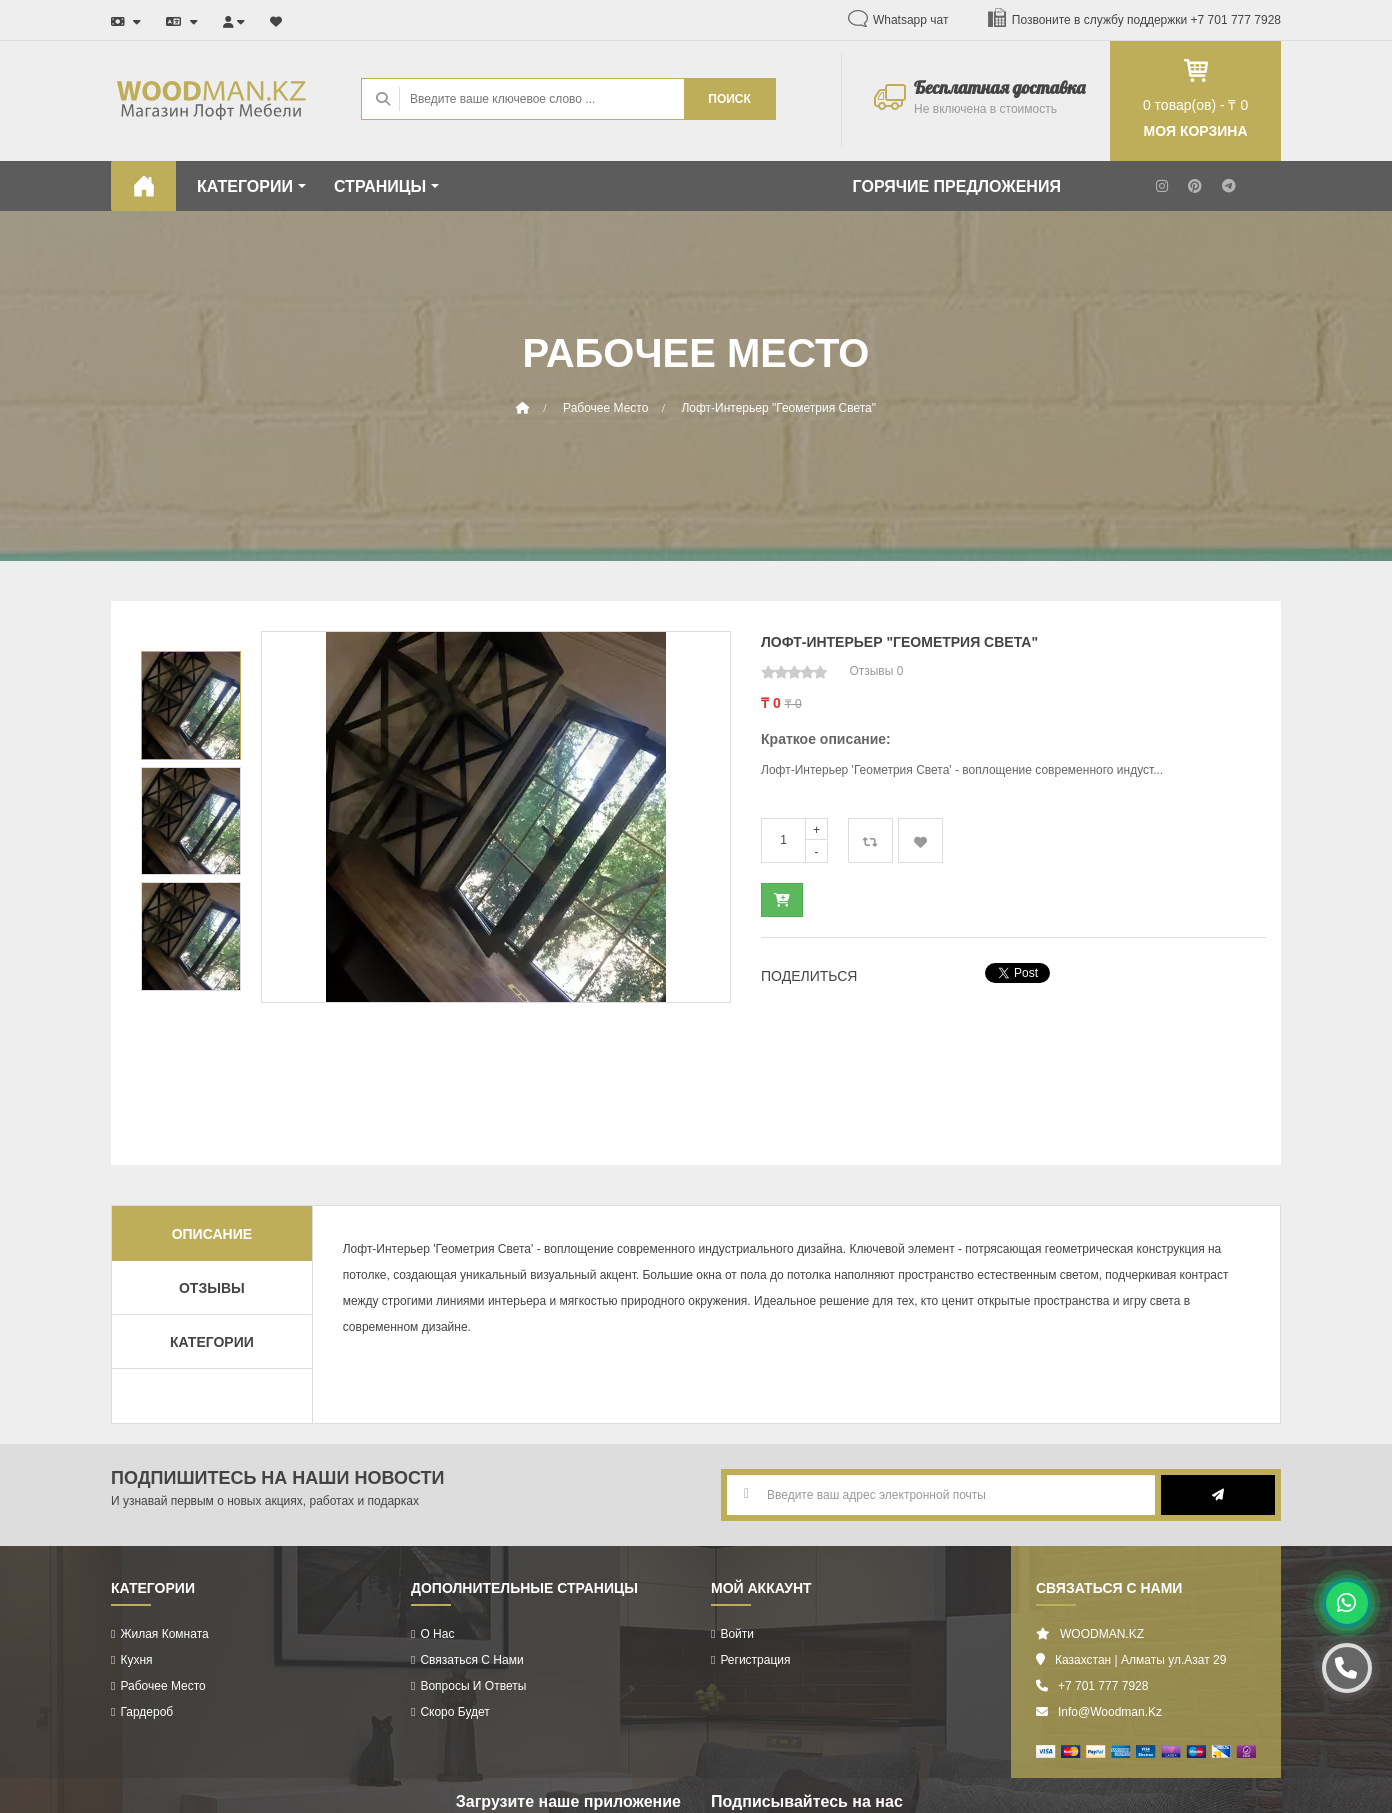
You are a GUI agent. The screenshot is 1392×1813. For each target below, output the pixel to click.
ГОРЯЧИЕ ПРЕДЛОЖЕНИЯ (957, 186)
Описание (212, 1234)
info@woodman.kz (1110, 1712)
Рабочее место (605, 408)
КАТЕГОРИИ (251, 186)
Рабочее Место (162, 1686)
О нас (437, 1634)
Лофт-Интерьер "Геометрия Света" (778, 408)
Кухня (136, 1660)
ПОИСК (729, 99)
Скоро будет (454, 1712)
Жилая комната (164, 1634)
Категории (212, 1342)
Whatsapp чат (911, 20)
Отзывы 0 (876, 671)
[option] (496, 817)
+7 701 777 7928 (1236, 20)
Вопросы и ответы (473, 1686)
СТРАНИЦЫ (386, 186)
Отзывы (212, 1288)
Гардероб (146, 1712)
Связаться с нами (471, 1660)
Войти (737, 1634)
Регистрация (755, 1660)
